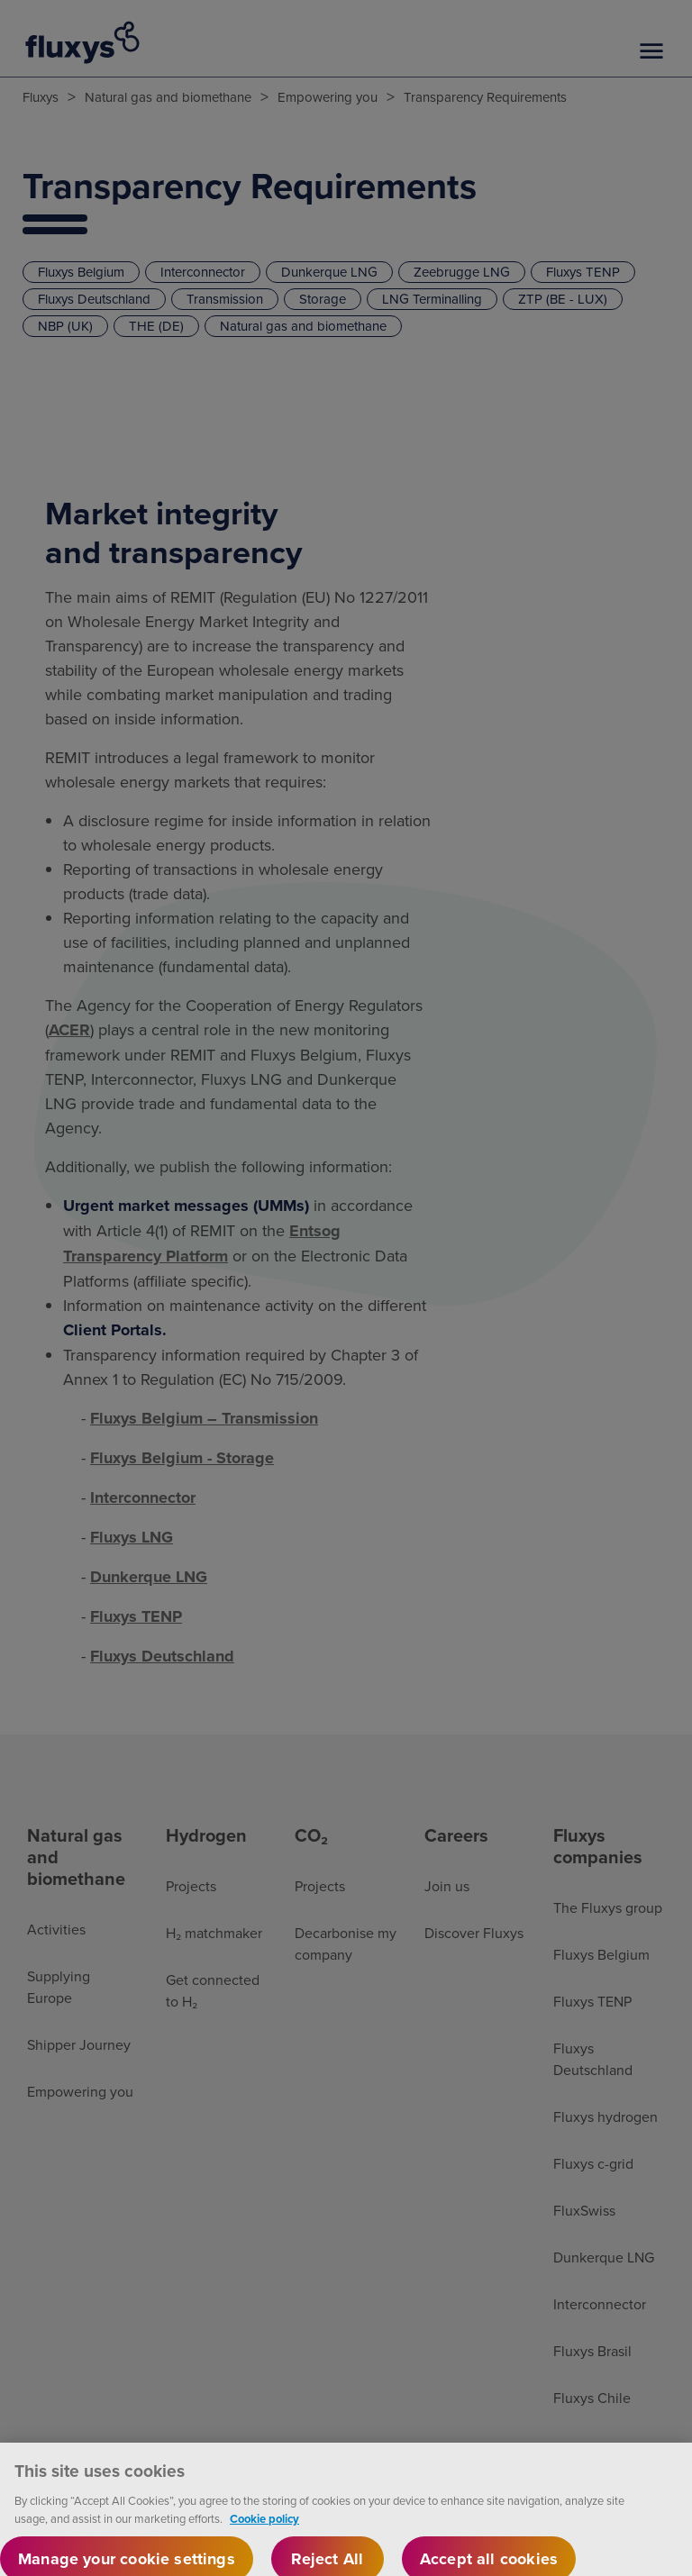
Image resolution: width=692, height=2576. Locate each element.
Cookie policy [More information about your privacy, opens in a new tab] (264, 2533)
